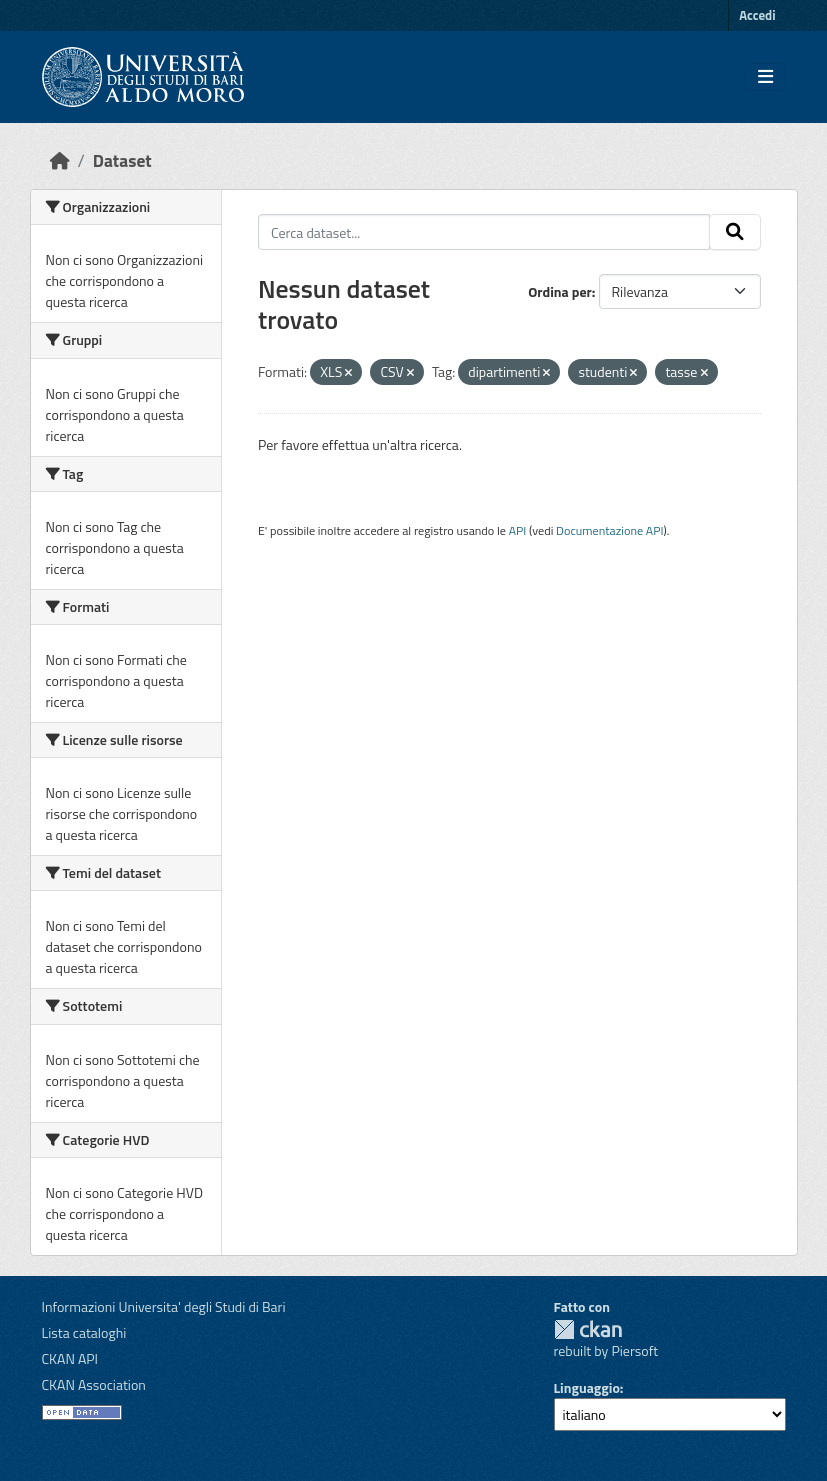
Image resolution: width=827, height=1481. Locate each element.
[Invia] (735, 232)
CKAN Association (94, 1384)
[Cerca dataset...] (484, 232)
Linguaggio (587, 1387)
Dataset (122, 160)
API (518, 530)
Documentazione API (609, 530)
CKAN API (70, 1358)
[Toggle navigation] (765, 77)
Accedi (757, 15)
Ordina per (560, 291)
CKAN (588, 1329)
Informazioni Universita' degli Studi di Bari (164, 1306)
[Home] (60, 160)
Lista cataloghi (84, 1332)
